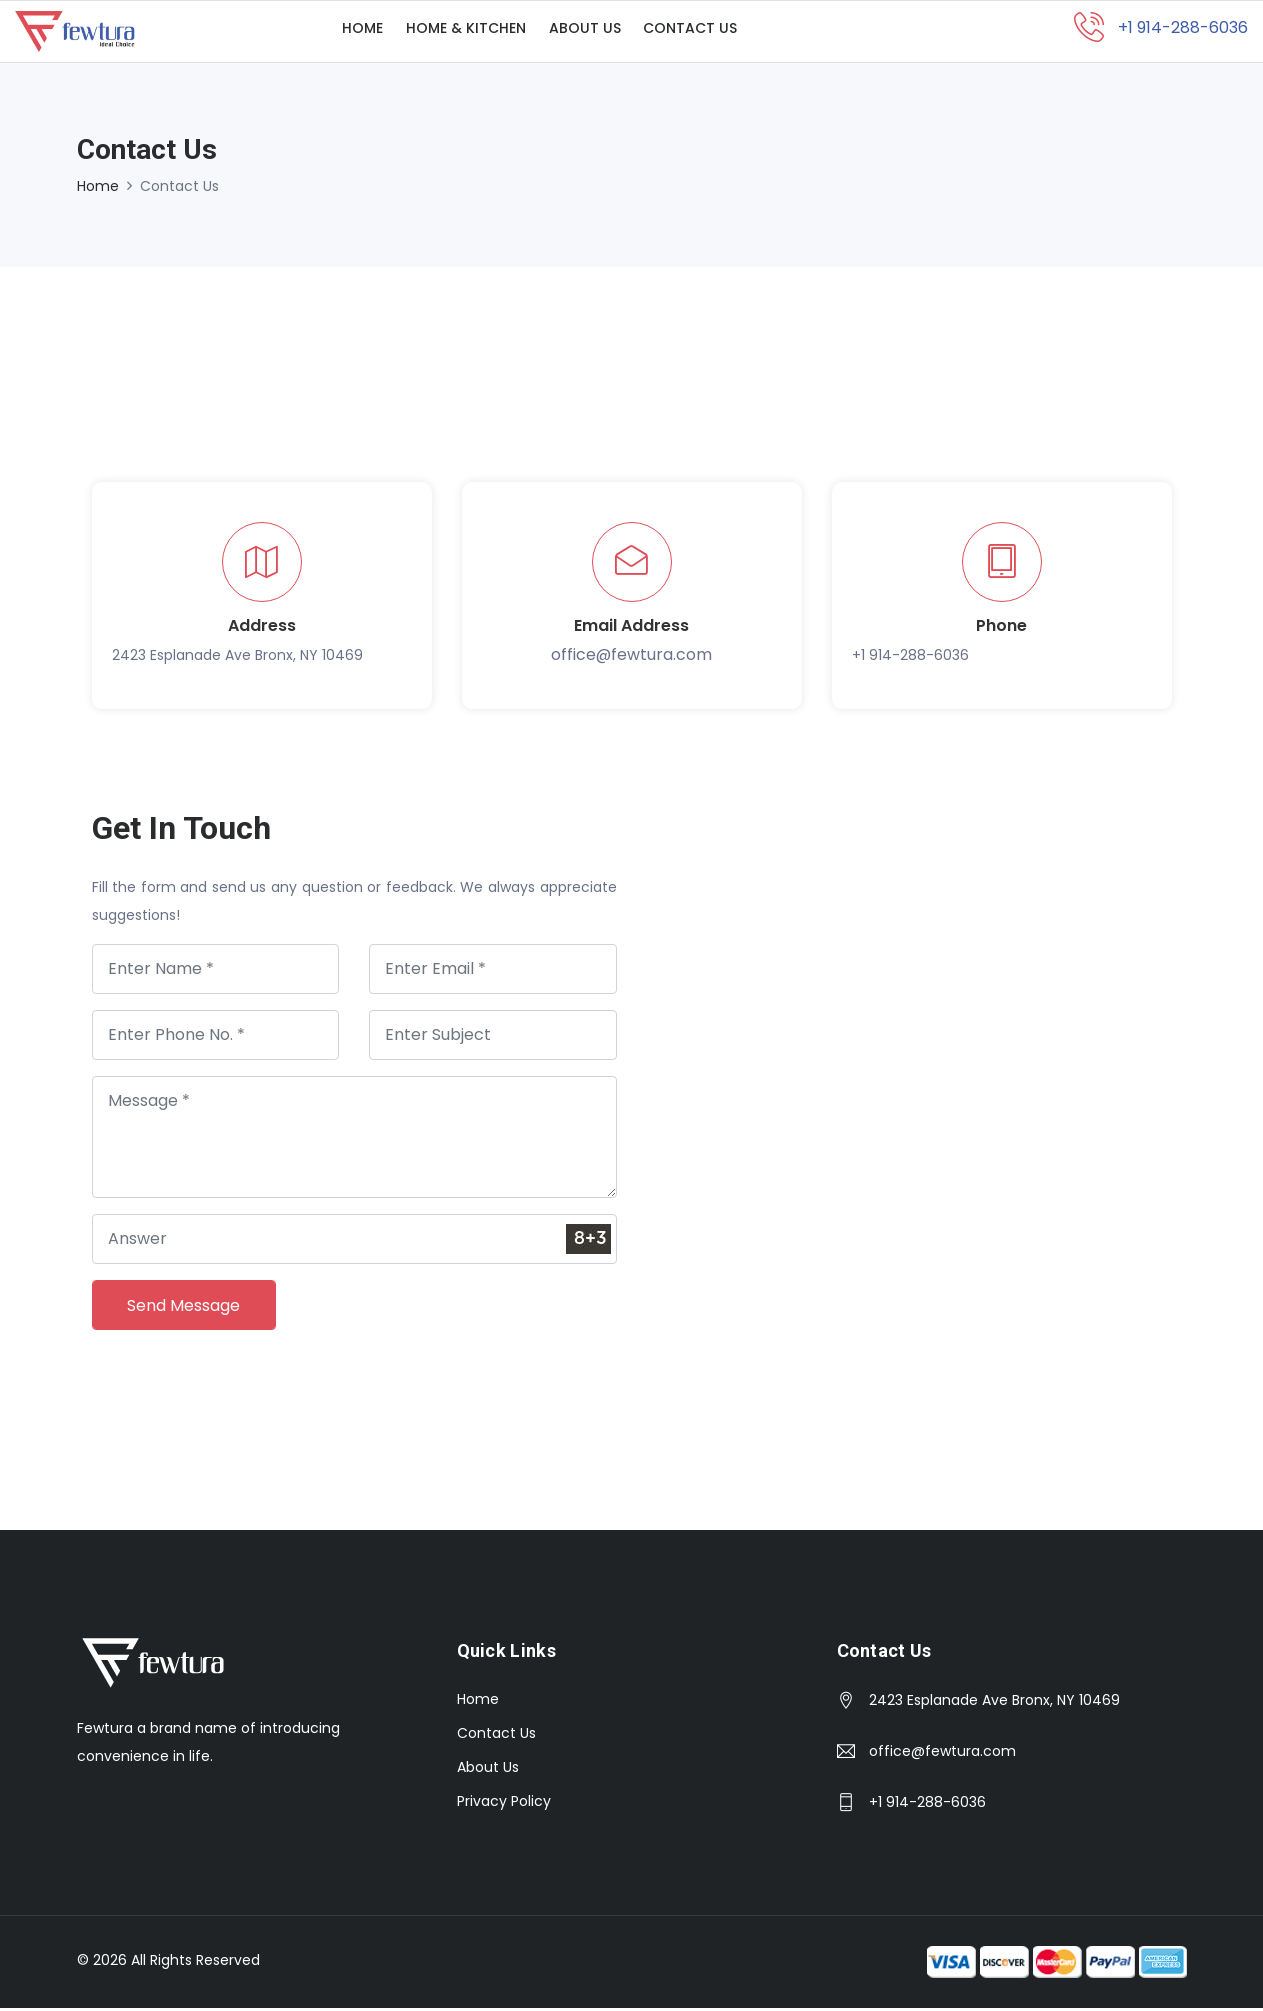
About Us (603, 33)
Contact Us (716, 33)
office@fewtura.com (632, 657)
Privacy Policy (504, 1804)
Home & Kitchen (477, 33)
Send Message (184, 1307)
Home (366, 33)
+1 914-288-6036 (910, 658)
